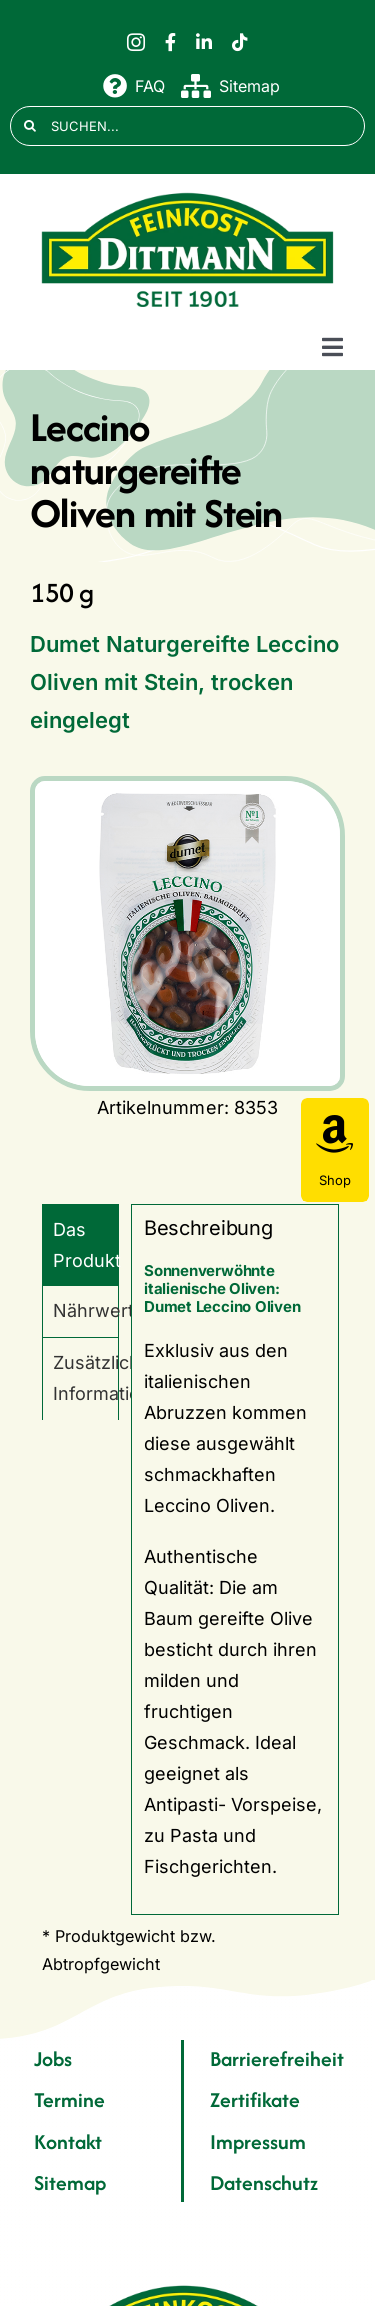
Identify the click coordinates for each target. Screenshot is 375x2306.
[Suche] (30, 126)
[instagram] (136, 42)
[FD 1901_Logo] (188, 193)
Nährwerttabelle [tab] (86, 1310)
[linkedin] (204, 42)
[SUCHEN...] (187, 126)
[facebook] (170, 42)
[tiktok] (240, 42)
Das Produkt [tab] (86, 1245)
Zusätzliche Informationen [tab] (86, 1378)
